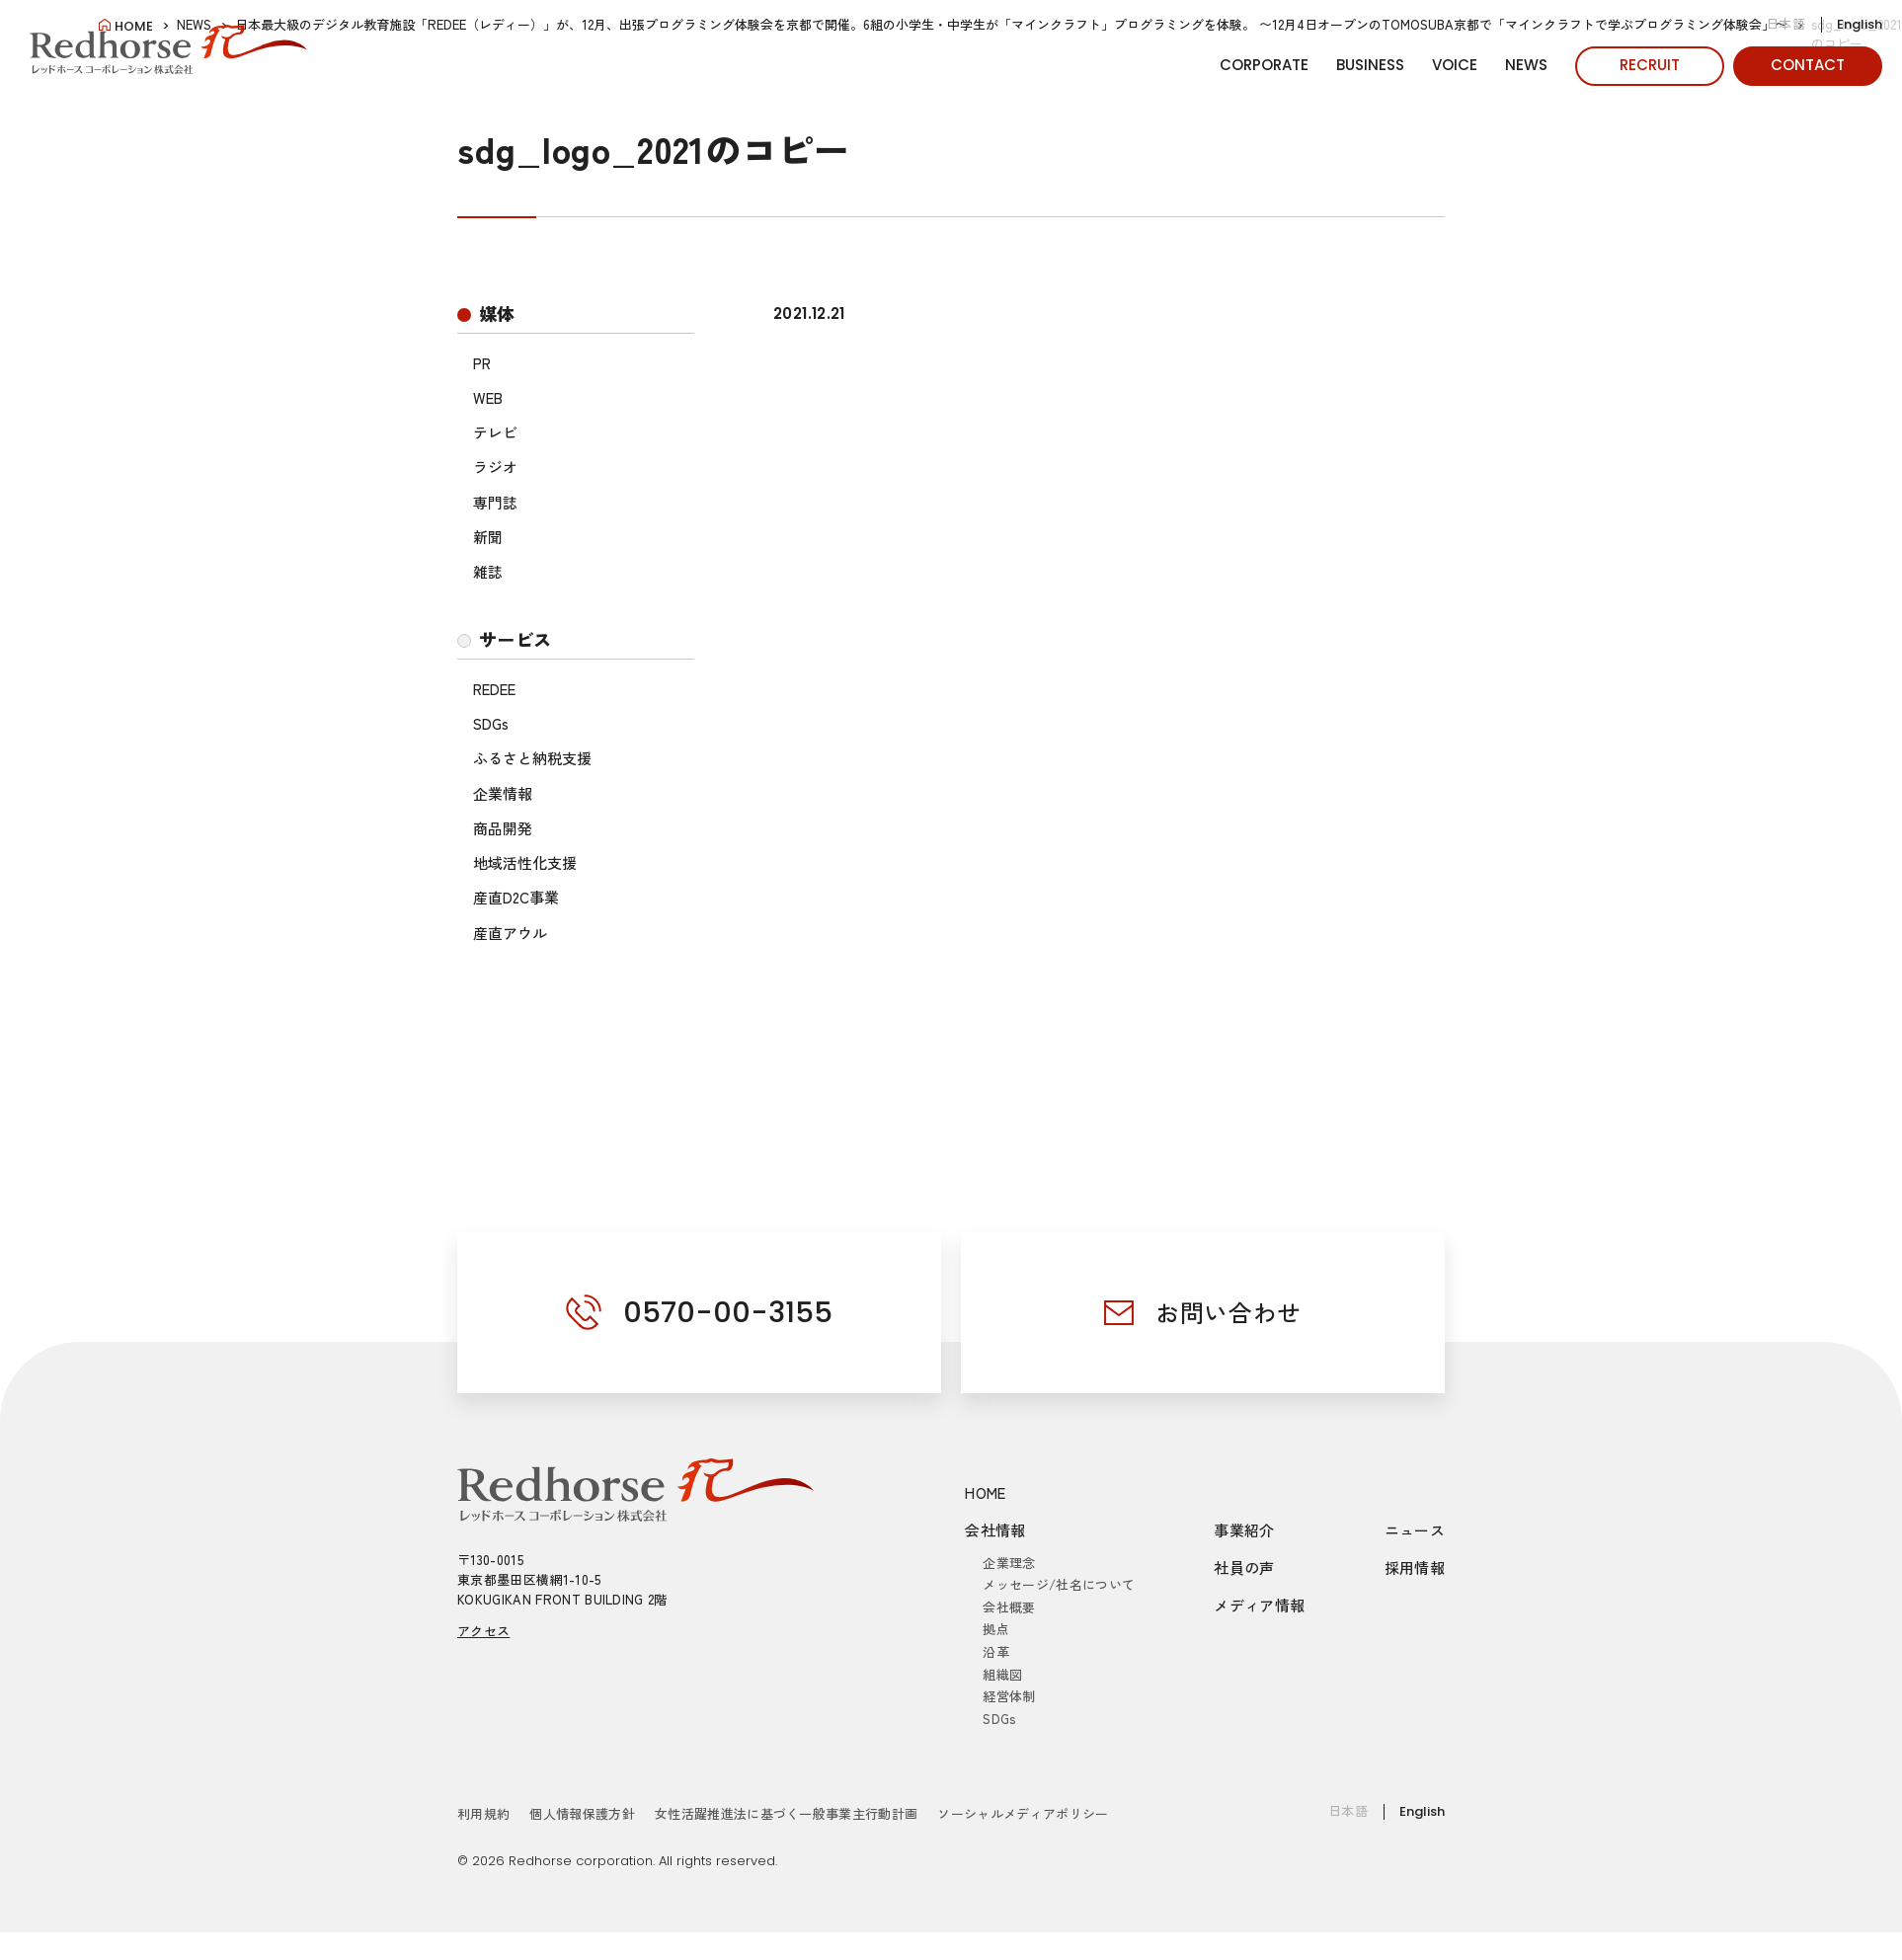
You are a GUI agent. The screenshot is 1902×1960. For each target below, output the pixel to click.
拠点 (996, 1628)
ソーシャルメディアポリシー (1022, 1813)
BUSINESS (1370, 64)
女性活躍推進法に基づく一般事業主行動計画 (786, 1813)
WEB (488, 397)
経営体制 (1009, 1695)
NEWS (1526, 64)
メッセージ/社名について (1059, 1584)
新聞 (488, 536)
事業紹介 (1244, 1530)
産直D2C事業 (516, 897)
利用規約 (483, 1813)
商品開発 (502, 828)
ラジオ (495, 466)
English (1859, 24)
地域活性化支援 (525, 862)
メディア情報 (1259, 1605)
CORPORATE (1264, 64)
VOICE (1454, 64)
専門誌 (495, 502)
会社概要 (1009, 1607)
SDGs (491, 723)
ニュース (1415, 1530)
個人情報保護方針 (582, 1813)
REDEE (494, 688)
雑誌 (488, 571)
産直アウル (510, 932)
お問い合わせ (1228, 1311)
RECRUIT (1650, 64)
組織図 (1002, 1674)
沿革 (996, 1651)
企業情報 (502, 793)
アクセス (483, 1630)
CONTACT (1808, 64)
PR (482, 363)
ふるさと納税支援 (532, 757)
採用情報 (1415, 1567)
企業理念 (1009, 1562)
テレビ (495, 432)
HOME (985, 1492)
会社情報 (995, 1530)
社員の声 (1244, 1567)
